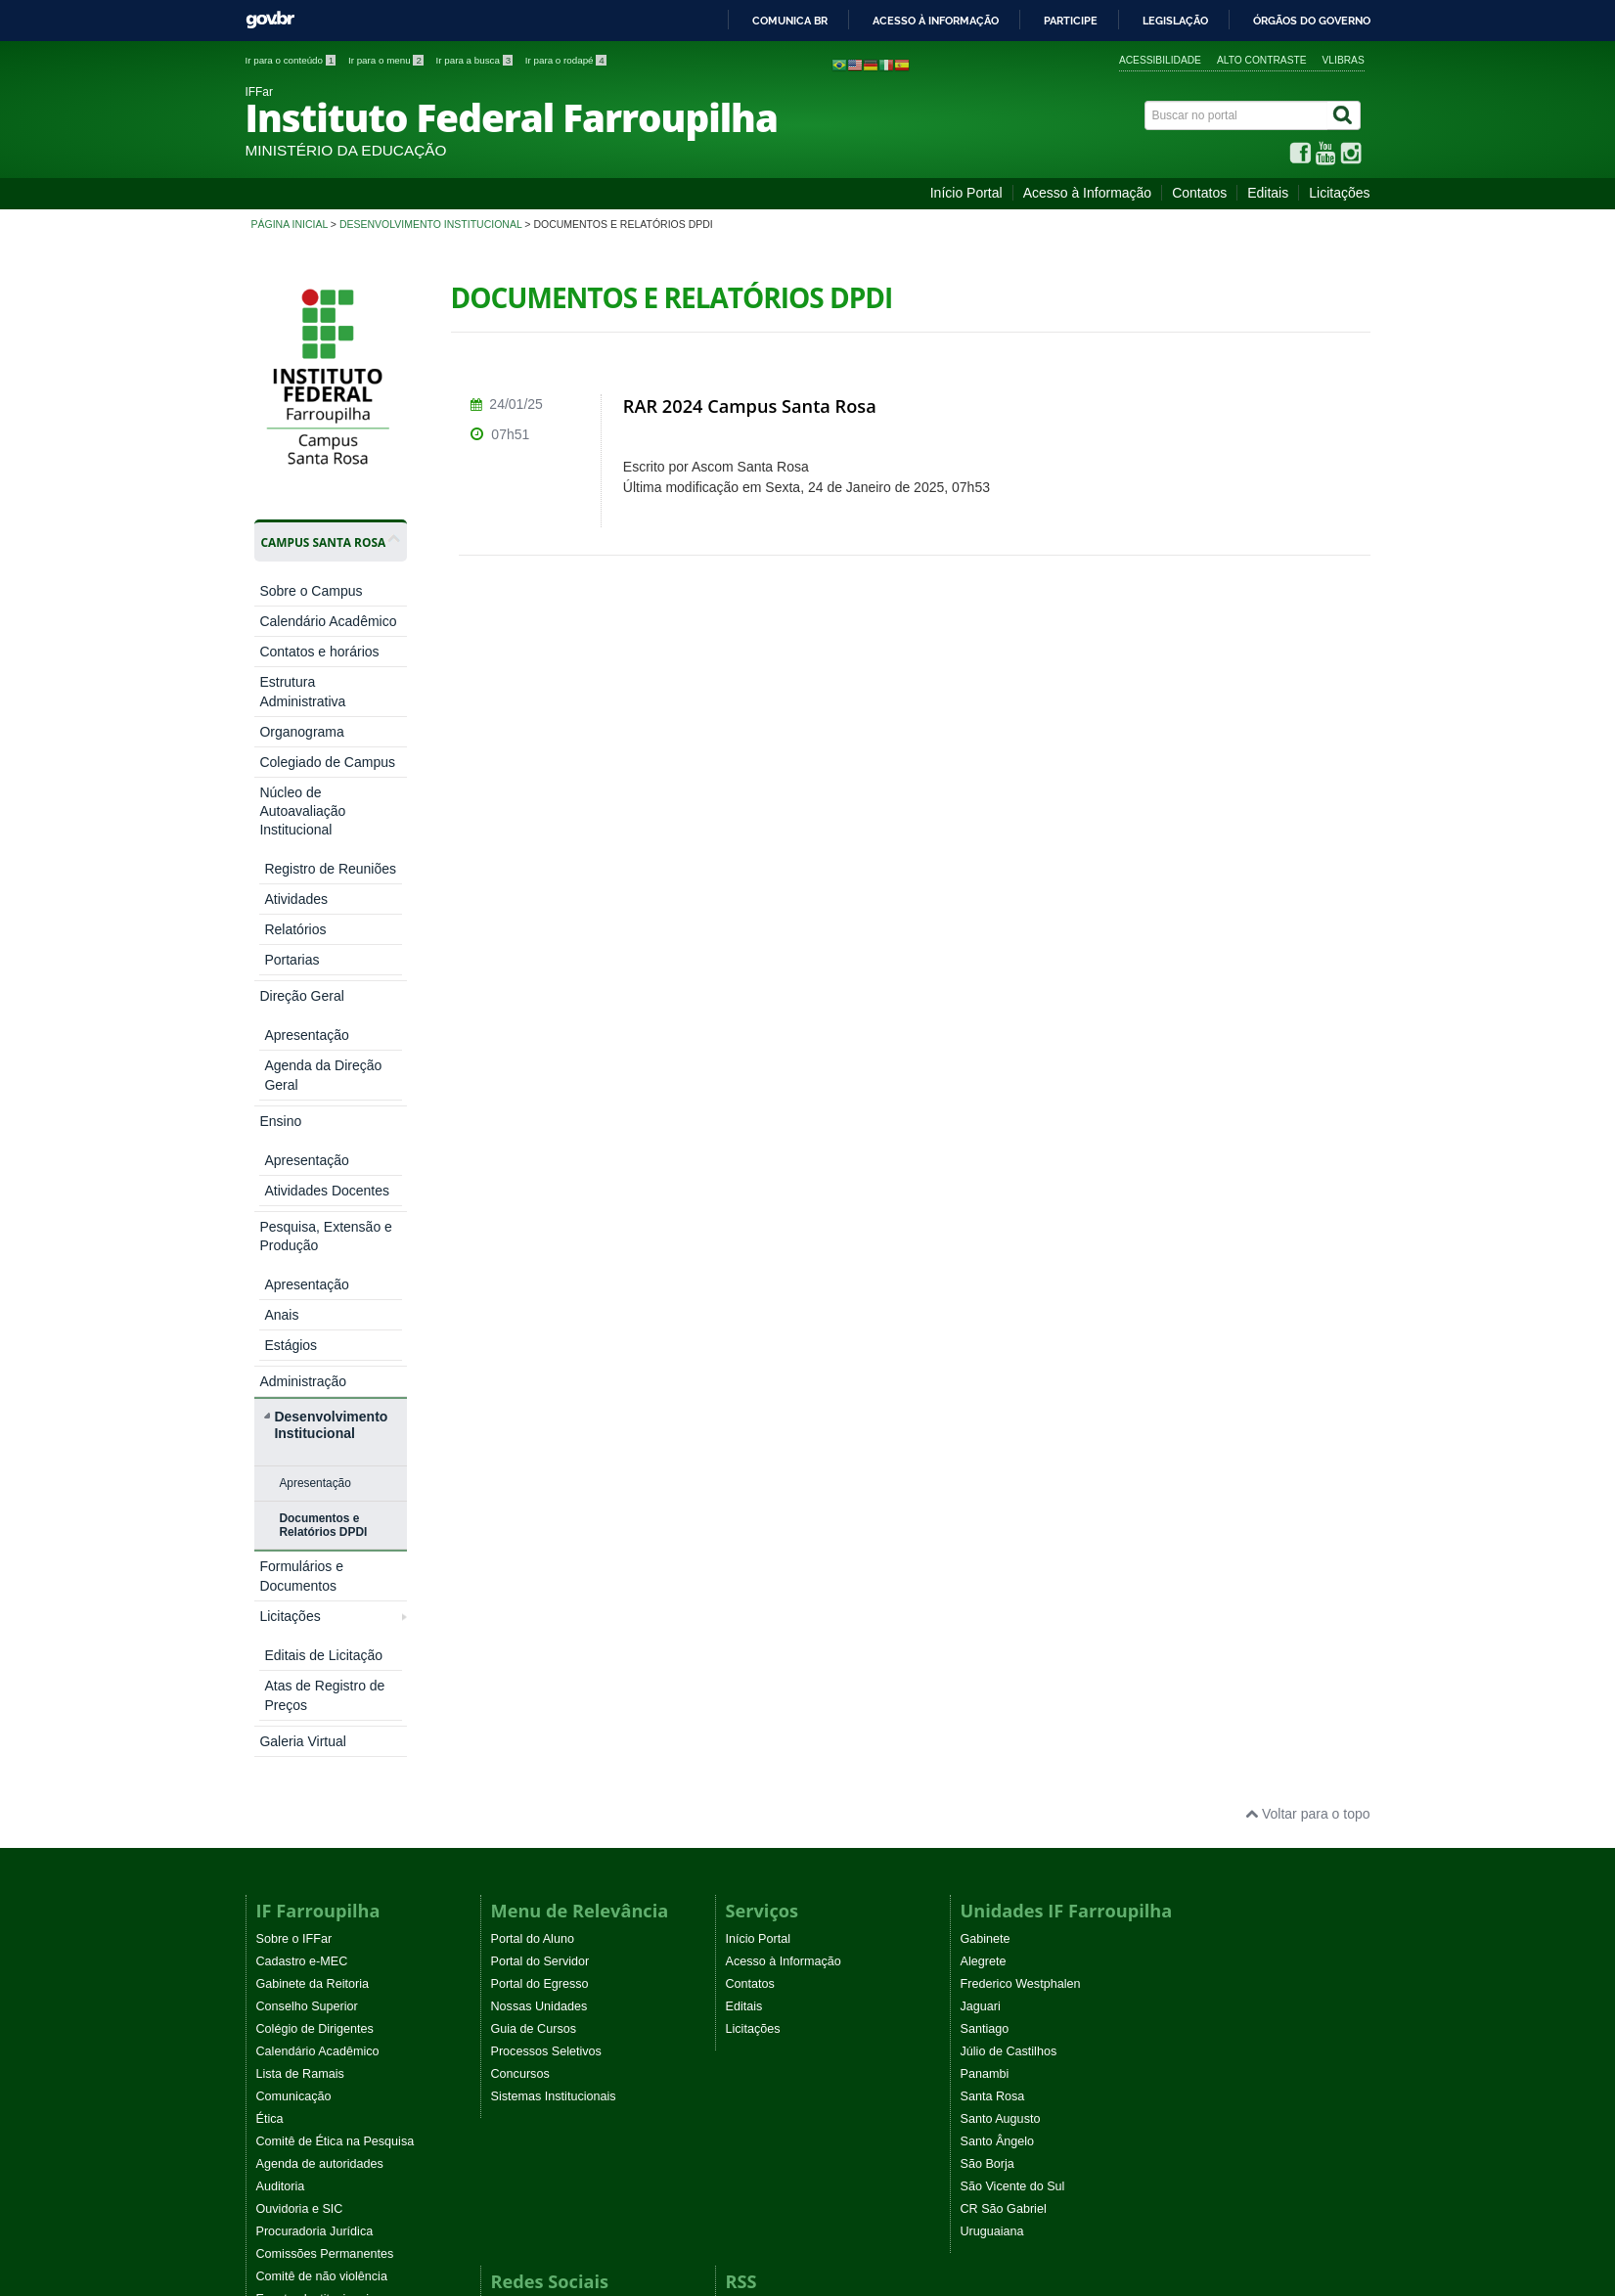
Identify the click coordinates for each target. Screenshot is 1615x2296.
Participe (1071, 20)
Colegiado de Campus (327, 762)
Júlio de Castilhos (1009, 1545)
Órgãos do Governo (1311, 20)
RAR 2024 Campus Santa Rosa (749, 406)
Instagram (518, 1848)
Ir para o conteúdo (292, 60)
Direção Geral (301, 860)
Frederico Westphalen (1021, 1477)
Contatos (1199, 193)
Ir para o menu (387, 60)
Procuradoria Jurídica (315, 1725)
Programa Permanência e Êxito (341, 1860)
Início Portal (966, 193)
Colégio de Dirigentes (315, 1522)
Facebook (518, 1803)
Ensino (280, 890)
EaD (738, 1848)
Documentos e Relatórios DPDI (323, 1113)
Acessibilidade (1160, 60)
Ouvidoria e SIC (299, 1702)
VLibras (1344, 60)
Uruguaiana (992, 1725)
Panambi (985, 1567)
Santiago (985, 1522)
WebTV (276, 1837)
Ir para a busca (476, 60)
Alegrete (984, 1455)
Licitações (1339, 193)
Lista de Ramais (300, 1567)
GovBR (270, 20)
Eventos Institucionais (316, 1792)
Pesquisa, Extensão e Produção (325, 930)
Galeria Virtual (302, 1234)
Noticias (748, 1803)
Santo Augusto (1001, 1612)
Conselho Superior (307, 1500)
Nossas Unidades (539, 1500)
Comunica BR (790, 20)
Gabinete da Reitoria (313, 1477)
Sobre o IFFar (294, 1432)
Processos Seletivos (546, 1545)
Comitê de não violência (321, 1770)
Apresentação (314, 1071)
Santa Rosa (993, 1590)
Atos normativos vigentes (325, 1815)
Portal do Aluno (532, 1432)
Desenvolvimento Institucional (430, 224)
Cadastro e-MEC (302, 1455)
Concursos (520, 1567)
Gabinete (985, 1432)
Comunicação (294, 1590)
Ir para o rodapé (565, 60)
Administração (302, 969)
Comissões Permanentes (325, 1747)
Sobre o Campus (310, 591)
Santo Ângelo (998, 1635)
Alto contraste (1262, 60)
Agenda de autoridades (319, 1657)
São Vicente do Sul (1013, 1680)
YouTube (515, 1825)
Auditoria (280, 1680)
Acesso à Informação (1087, 193)
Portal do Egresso (540, 1477)
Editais (1267, 193)
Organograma (301, 732)
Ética (270, 1612)
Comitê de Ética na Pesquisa (335, 1635)
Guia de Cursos (534, 1522)
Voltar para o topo (1307, 1307)
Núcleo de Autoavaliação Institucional (302, 811)
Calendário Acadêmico (327, 621)
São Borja (987, 1657)
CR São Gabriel (1004, 1702)
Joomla (508, 2110)
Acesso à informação (936, 20)
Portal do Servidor (540, 1455)
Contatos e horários (319, 651)
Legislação (1175, 20)
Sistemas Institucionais (553, 1590)
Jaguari (981, 1500)
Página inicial (289, 224)
